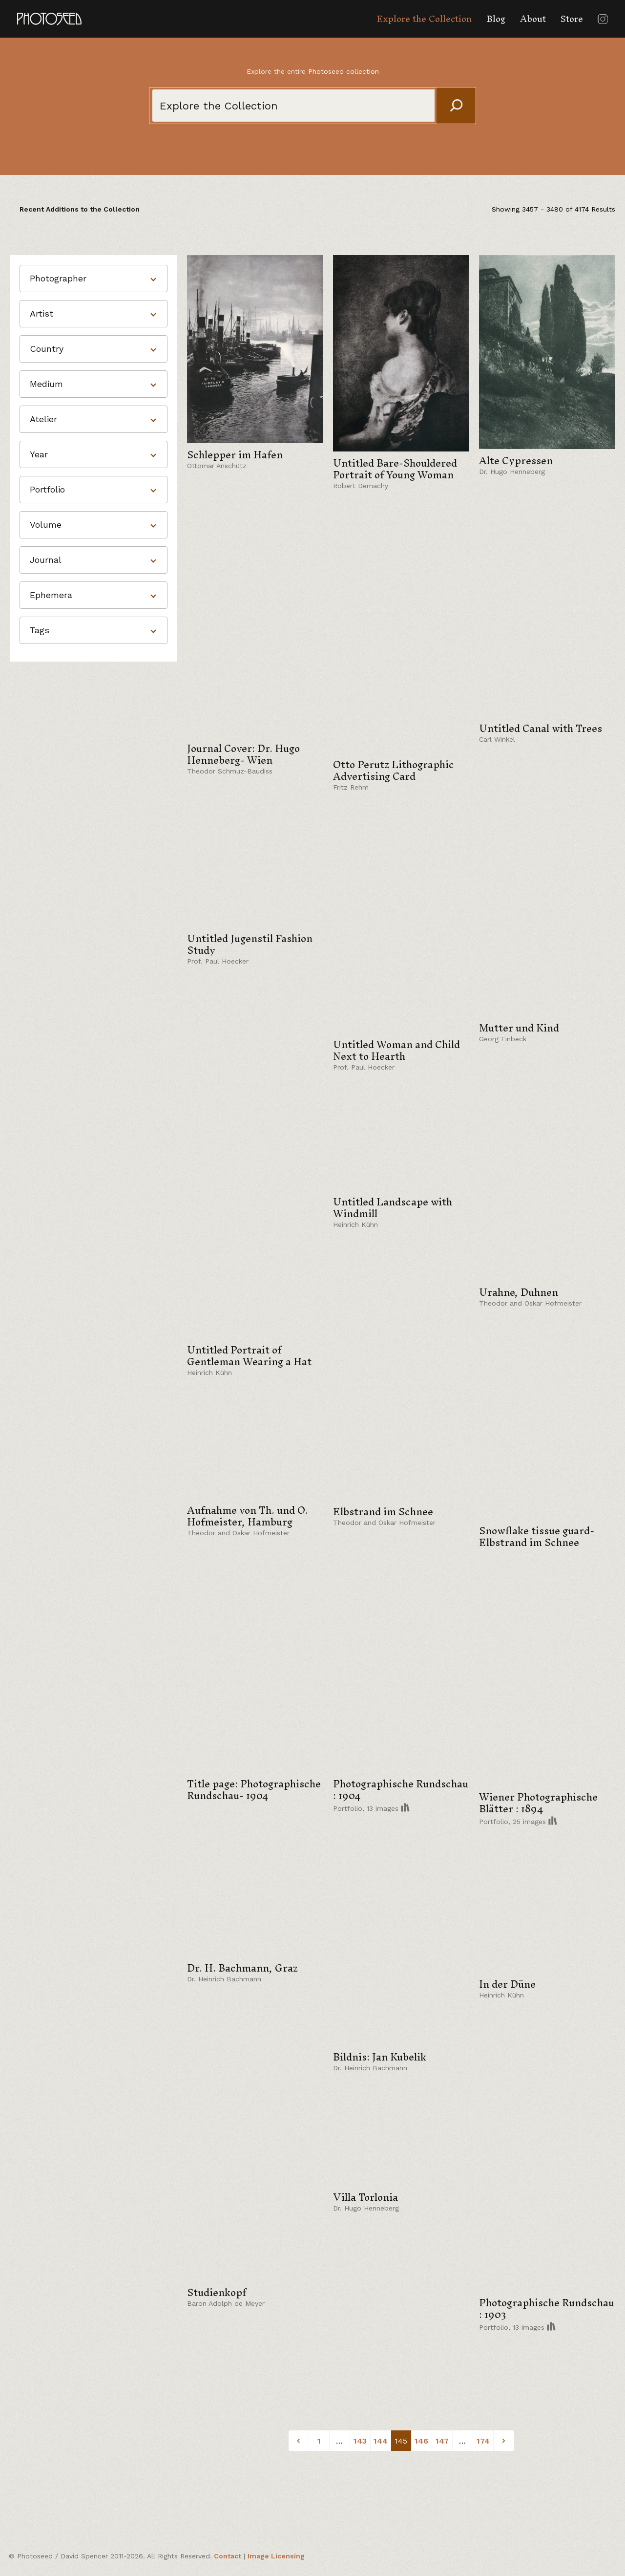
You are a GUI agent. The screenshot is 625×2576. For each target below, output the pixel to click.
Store (572, 19)
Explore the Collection (424, 19)
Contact (227, 2556)
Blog (495, 19)
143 (360, 2441)
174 (483, 2441)
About (533, 19)
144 (381, 2441)
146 (421, 2441)
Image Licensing (276, 2556)
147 (442, 2441)
